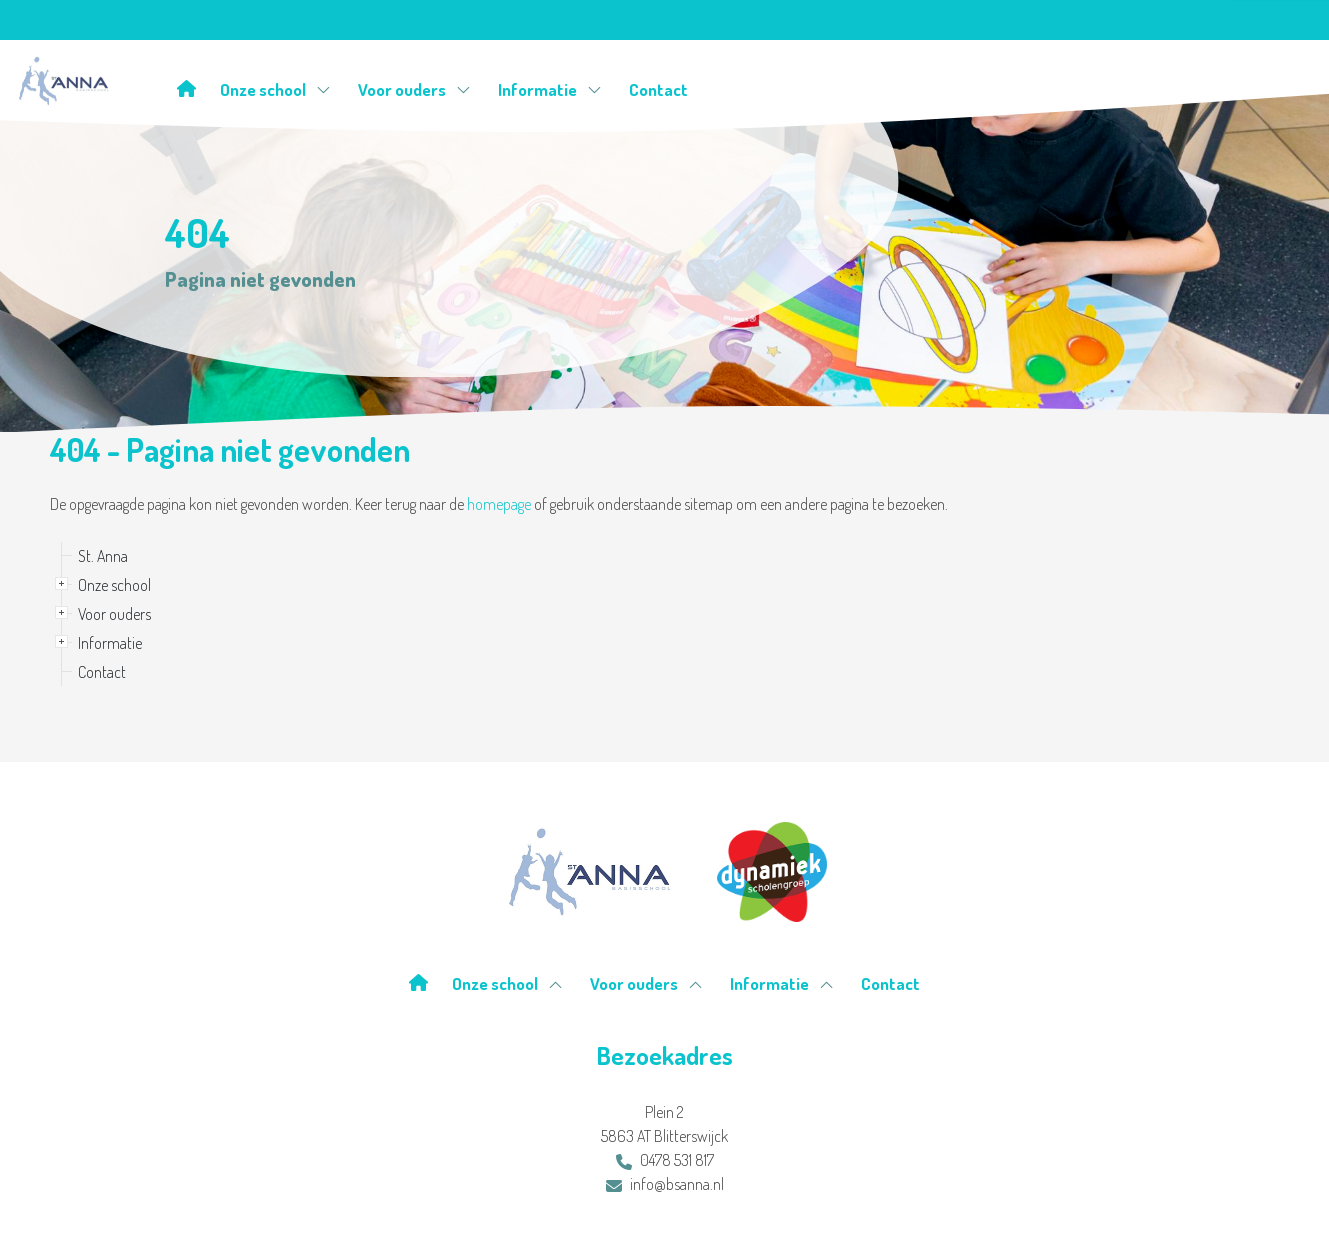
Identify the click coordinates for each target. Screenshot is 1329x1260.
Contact (658, 89)
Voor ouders (414, 89)
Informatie (550, 89)
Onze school (275, 89)
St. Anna (103, 556)
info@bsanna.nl (665, 1184)
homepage (499, 504)
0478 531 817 (665, 1160)
